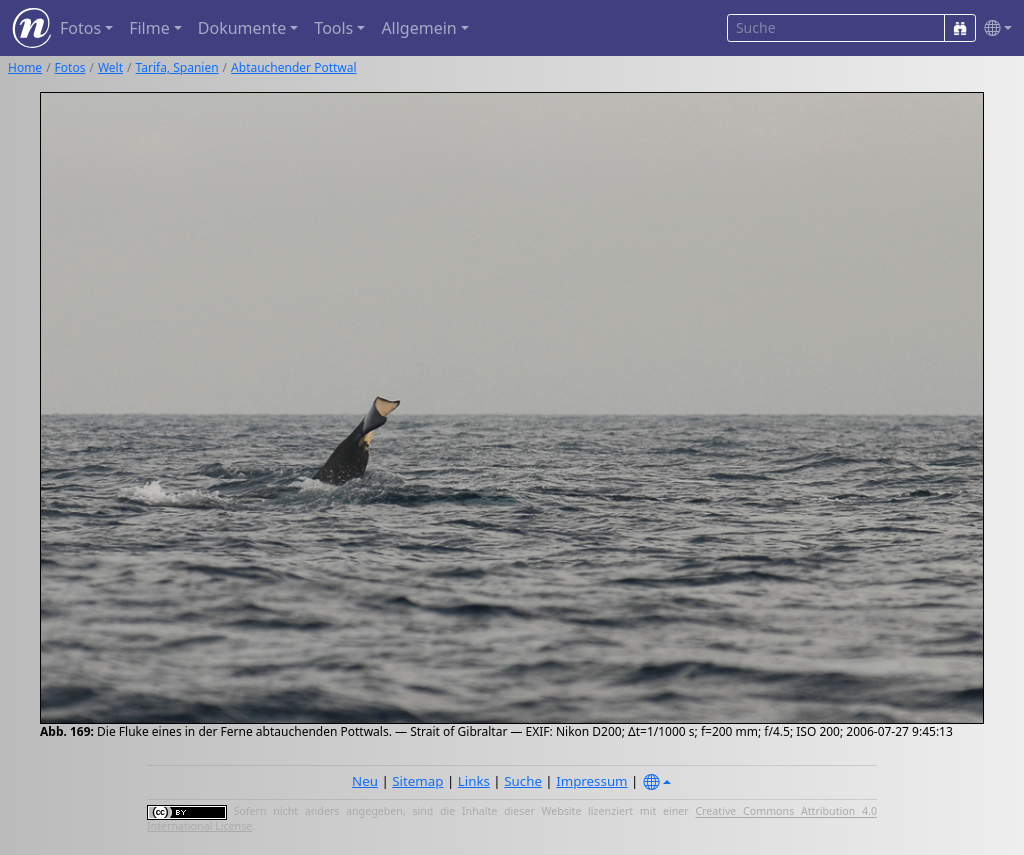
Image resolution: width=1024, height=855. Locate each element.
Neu (365, 781)
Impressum (591, 781)
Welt (110, 67)
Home (25, 67)
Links (474, 781)
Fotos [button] (80, 28)
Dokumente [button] (242, 28)
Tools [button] (333, 28)
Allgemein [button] (418, 28)
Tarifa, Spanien (177, 67)
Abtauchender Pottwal (294, 67)
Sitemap (417, 781)
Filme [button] (149, 28)
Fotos (70, 67)
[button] (994, 28)
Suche (523, 781)
